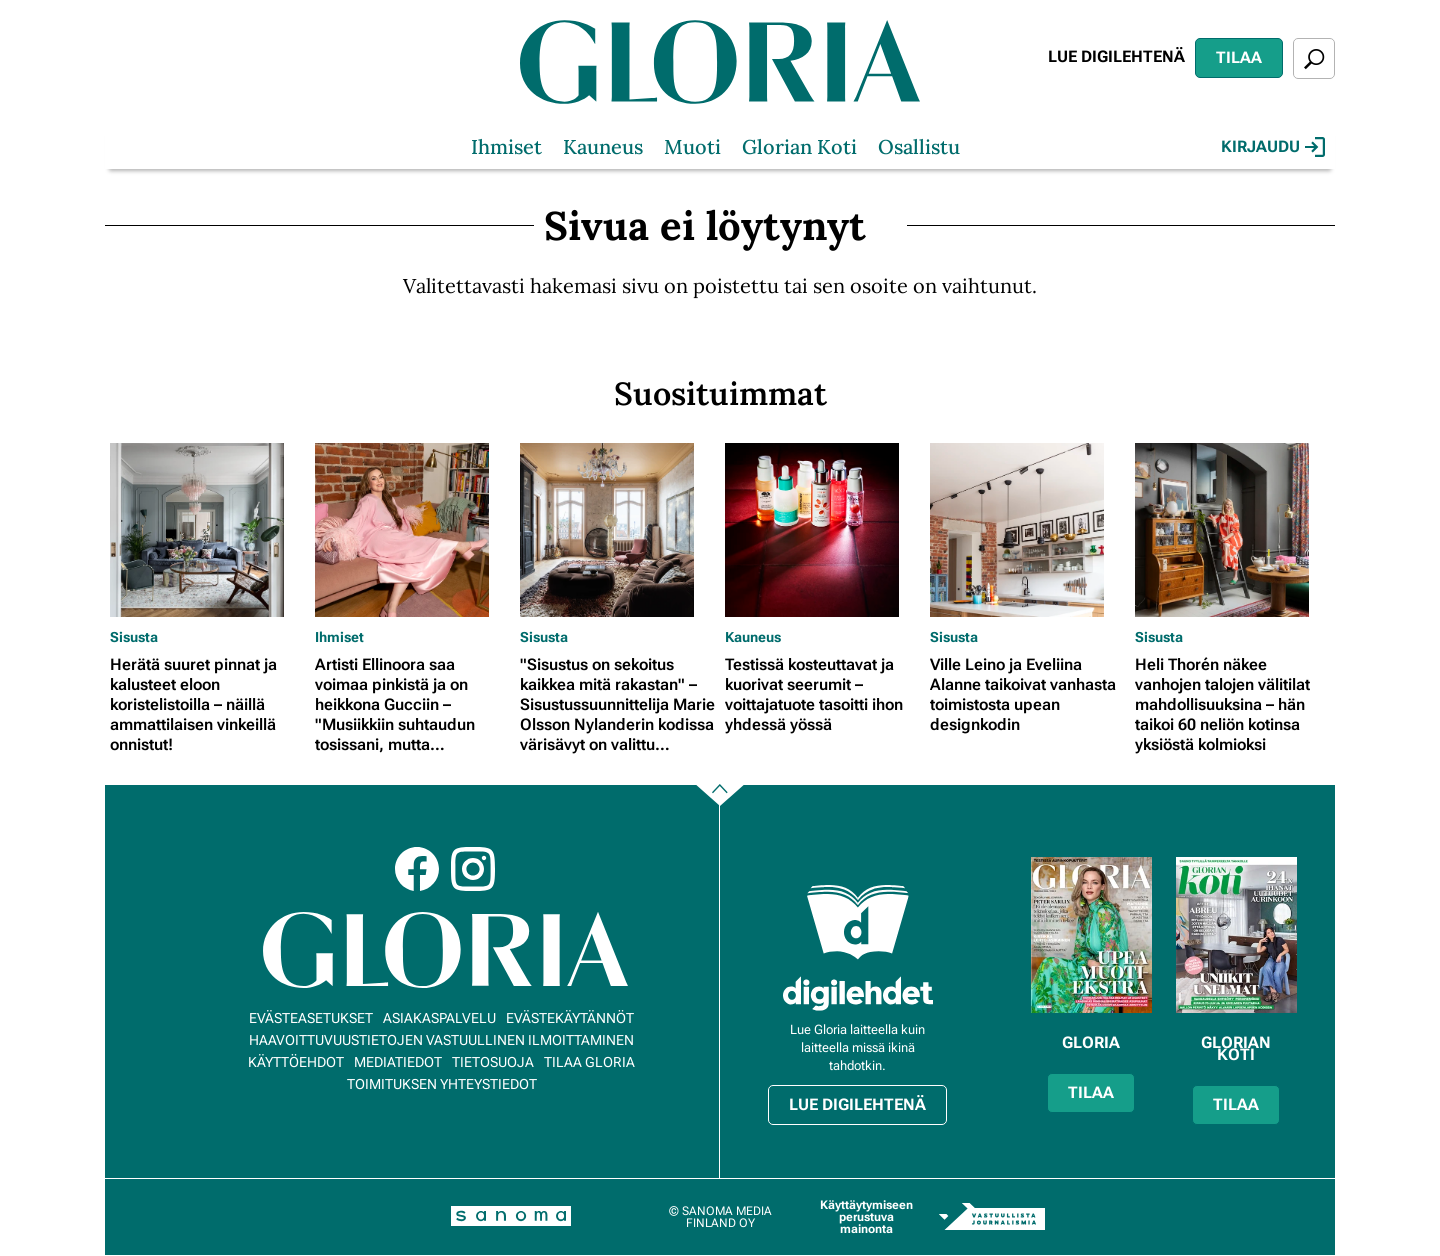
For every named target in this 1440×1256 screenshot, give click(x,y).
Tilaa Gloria (589, 1062)
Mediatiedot (398, 1062)
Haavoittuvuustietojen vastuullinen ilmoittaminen (441, 1040)
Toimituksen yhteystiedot (442, 1084)
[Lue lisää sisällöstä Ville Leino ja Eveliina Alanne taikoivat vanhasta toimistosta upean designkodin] (1027, 530)
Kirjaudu (1273, 147)
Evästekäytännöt (570, 1018)
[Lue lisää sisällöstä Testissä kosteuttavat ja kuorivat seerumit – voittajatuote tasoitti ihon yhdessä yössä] (822, 530)
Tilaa (1239, 57)
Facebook (417, 869)
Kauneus (603, 146)
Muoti (692, 146)
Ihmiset (506, 146)
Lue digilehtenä (1116, 56)
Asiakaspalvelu (439, 1018)
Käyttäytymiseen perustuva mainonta (866, 1217)
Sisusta (134, 637)
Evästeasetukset (311, 1018)
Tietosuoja (493, 1062)
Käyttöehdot (296, 1062)
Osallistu (919, 146)
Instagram (473, 869)
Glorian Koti (799, 146)
